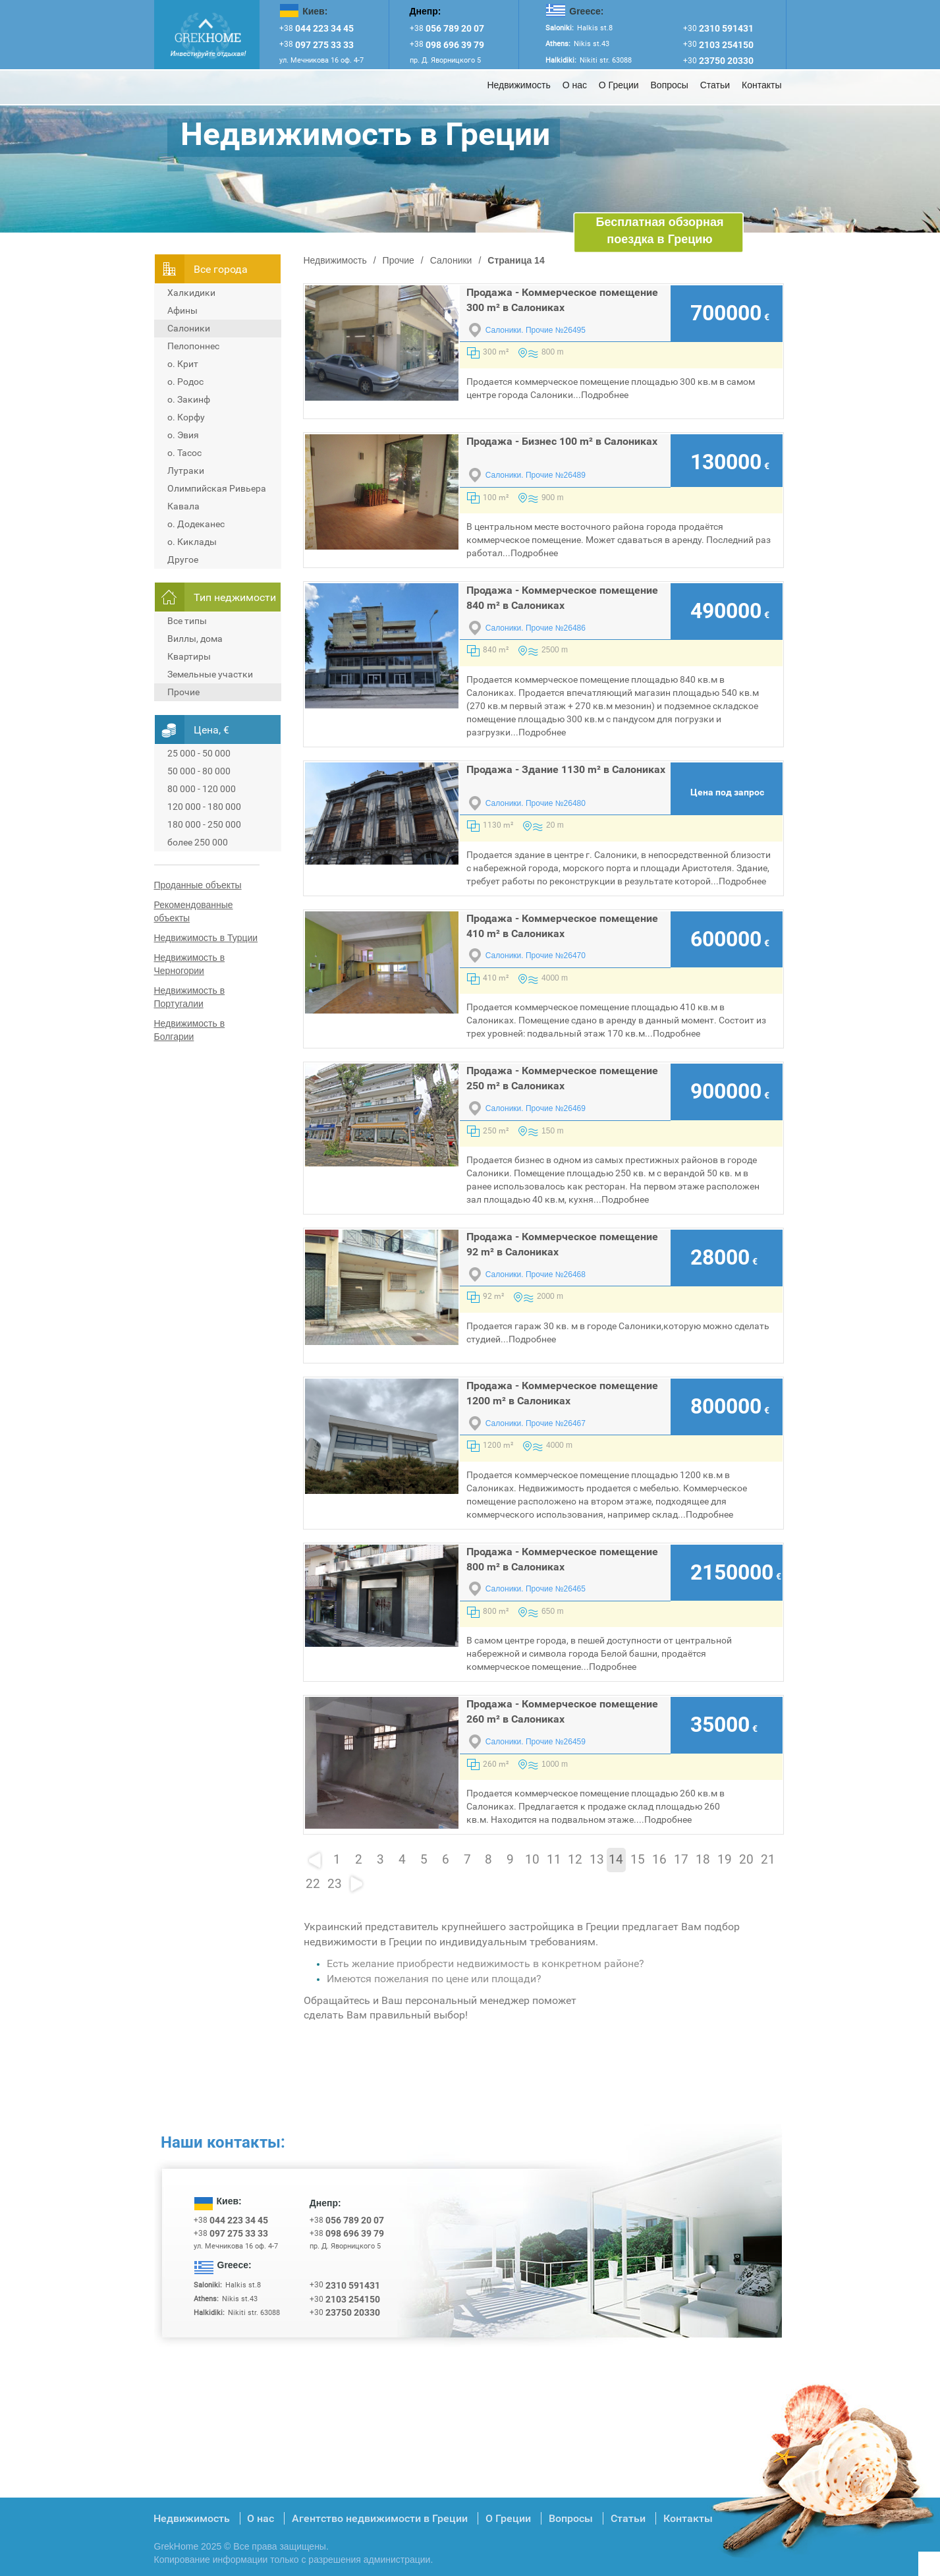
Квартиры (189, 656)
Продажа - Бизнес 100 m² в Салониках (561, 441)
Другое (182, 559)
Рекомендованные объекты (193, 911)
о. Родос (185, 381)
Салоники (188, 328)
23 (334, 1884)
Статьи (715, 85)
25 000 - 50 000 (199, 753)
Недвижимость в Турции (206, 937)
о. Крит (182, 363)
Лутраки (185, 470)
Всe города (221, 269)
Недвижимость (518, 85)
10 (532, 1859)
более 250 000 (197, 842)
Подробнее (604, 394)
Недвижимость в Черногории (189, 964)
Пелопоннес (193, 346)
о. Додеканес (196, 524)
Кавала (183, 506)
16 (659, 1859)
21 (768, 1859)
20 (746, 1859)
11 (554, 1859)
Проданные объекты (198, 885)
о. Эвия (183, 435)
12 (575, 1859)
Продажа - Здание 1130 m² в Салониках (565, 769)
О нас (575, 85)
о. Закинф (188, 399)
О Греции (619, 85)
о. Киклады (192, 541)
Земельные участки (210, 674)
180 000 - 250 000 (204, 824)
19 (724, 1859)
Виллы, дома (195, 638)
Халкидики (191, 292)
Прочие (183, 692)
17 (681, 1859)
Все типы (187, 620)
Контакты (761, 85)
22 (313, 1884)
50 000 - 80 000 (199, 771)
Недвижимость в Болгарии (189, 1030)
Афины (182, 310)
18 (703, 1859)
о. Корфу (186, 417)
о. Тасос (184, 452)
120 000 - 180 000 (204, 806)
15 (637, 1859)
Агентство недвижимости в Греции (380, 2518)
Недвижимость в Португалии (189, 997)
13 (597, 1859)
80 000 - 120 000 (201, 789)
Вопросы (669, 85)
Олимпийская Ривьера (216, 488)
